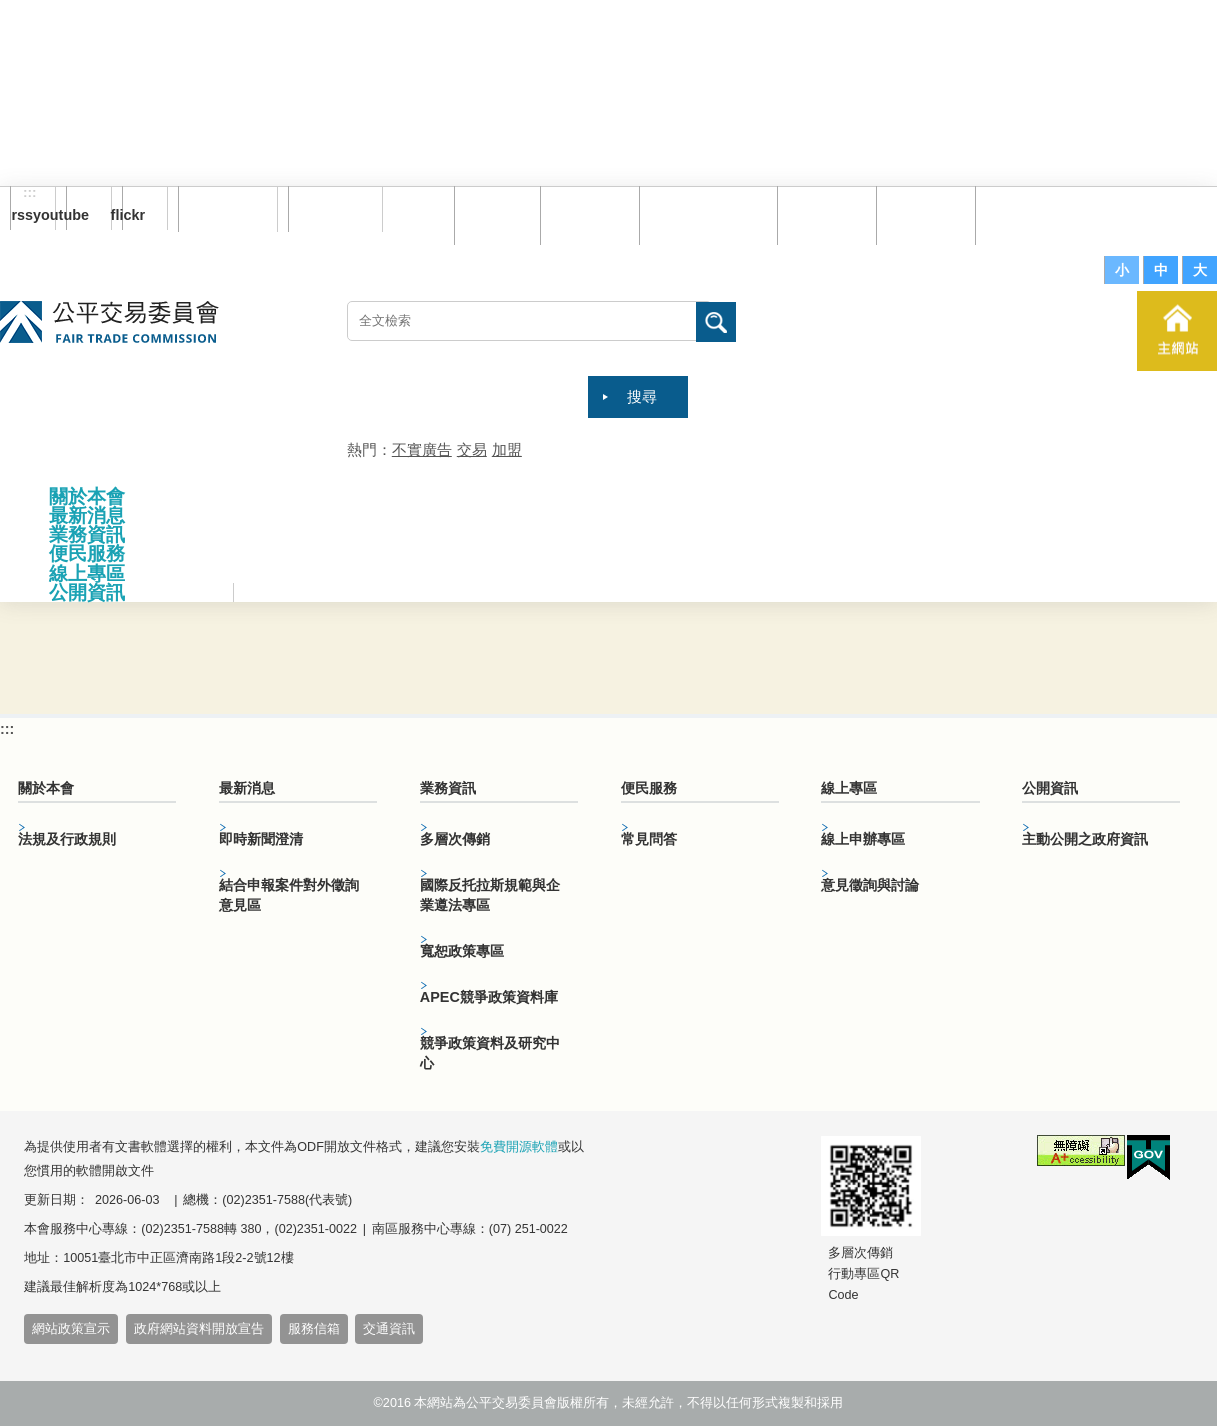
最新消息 (87, 515)
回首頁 (492, 214)
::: (30, 193)
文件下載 (921, 214)
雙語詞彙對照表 (703, 214)
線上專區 (87, 573)
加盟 (507, 449)
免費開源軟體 (519, 1147)
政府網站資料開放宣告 (199, 1329)
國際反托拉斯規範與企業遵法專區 (490, 895)
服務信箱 (1020, 214)
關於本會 (87, 496)
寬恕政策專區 (462, 951)
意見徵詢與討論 (870, 885)
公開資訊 (87, 592)
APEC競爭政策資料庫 (489, 997)
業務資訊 (87, 534)
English (329, 209)
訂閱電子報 (228, 209)
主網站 (1177, 331)
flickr (133, 215)
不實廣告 (422, 449)
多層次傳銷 (455, 839)
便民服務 (87, 553)
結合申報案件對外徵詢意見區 (289, 895)
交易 (472, 449)
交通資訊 (389, 1329)
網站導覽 (585, 214)
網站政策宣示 (71, 1329)
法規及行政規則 (67, 839)
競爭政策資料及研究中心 (490, 1053)
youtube (77, 215)
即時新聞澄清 (261, 839)
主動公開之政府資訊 (1085, 839)
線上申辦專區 (863, 839)
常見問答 (822, 214)
